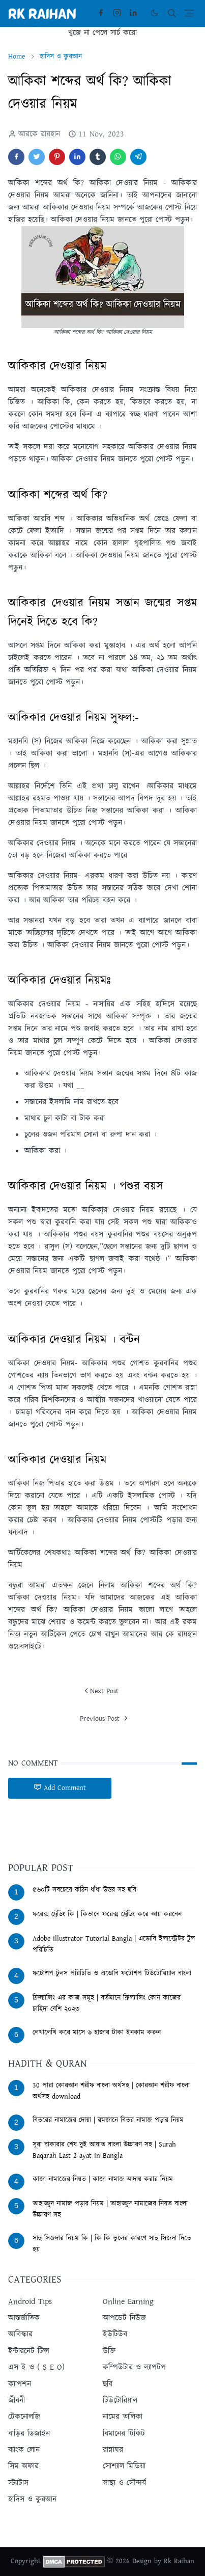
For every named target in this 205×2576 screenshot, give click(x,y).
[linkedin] (133, 13)
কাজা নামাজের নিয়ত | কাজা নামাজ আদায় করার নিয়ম (103, 2179)
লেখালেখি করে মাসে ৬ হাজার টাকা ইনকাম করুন (97, 2032)
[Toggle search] (172, 13)
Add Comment (60, 1788)
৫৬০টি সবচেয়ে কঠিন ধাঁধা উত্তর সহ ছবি (84, 1890)
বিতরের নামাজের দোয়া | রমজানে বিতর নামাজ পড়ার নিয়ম (108, 2120)
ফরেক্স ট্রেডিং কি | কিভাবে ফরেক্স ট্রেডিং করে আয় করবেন (107, 1914)
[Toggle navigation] (189, 13)
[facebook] (101, 13)
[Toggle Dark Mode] (154, 13)
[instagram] (117, 13)
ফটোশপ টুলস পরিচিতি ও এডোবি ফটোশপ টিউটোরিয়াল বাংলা (112, 1973)
